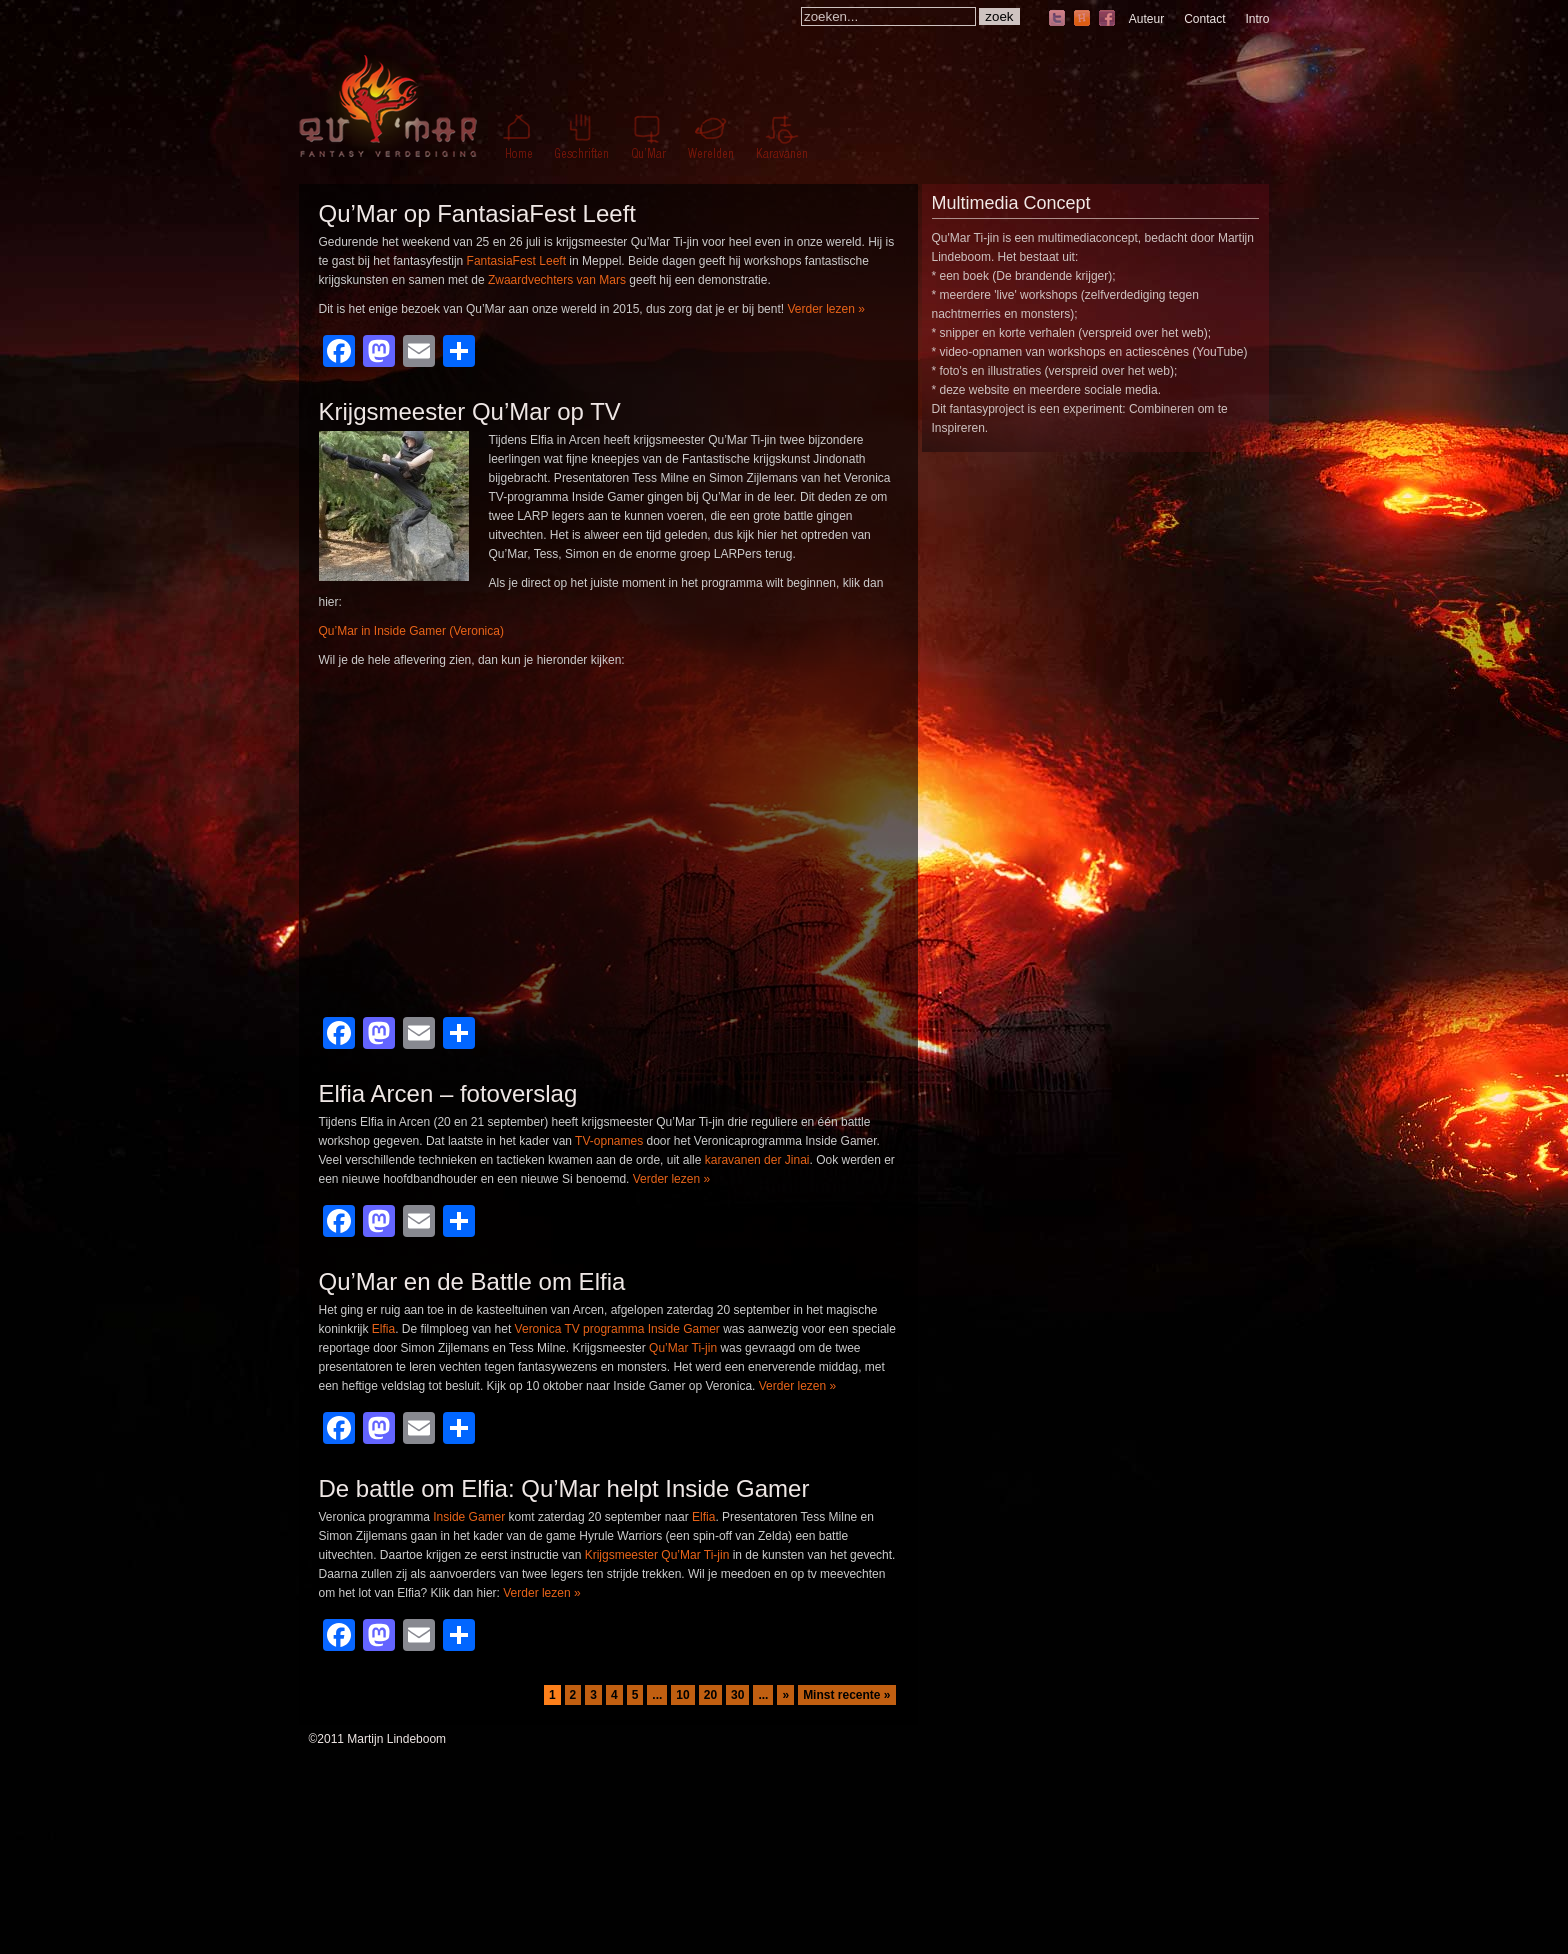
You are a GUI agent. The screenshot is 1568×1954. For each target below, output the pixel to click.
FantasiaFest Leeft (516, 261)
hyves (1082, 19)
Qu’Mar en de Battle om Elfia (472, 1281)
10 (682, 1695)
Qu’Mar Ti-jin (683, 1348)
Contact (1204, 19)
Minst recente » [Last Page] (846, 1695)
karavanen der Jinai (757, 1160)
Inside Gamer (469, 1517)
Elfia (383, 1329)
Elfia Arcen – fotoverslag (448, 1093)
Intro (1257, 19)
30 (737, 1695)
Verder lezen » (825, 309)
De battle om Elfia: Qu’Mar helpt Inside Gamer (564, 1488)
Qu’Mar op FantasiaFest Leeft (477, 213)
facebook (1107, 19)
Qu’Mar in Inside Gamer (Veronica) (411, 631)
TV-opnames (609, 1141)
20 (710, 1695)
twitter (1057, 19)
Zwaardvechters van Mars (557, 280)
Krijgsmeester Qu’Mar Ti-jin (657, 1555)
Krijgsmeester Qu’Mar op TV (470, 411)
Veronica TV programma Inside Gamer (617, 1329)
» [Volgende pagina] (785, 1695)
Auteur (1146, 19)
